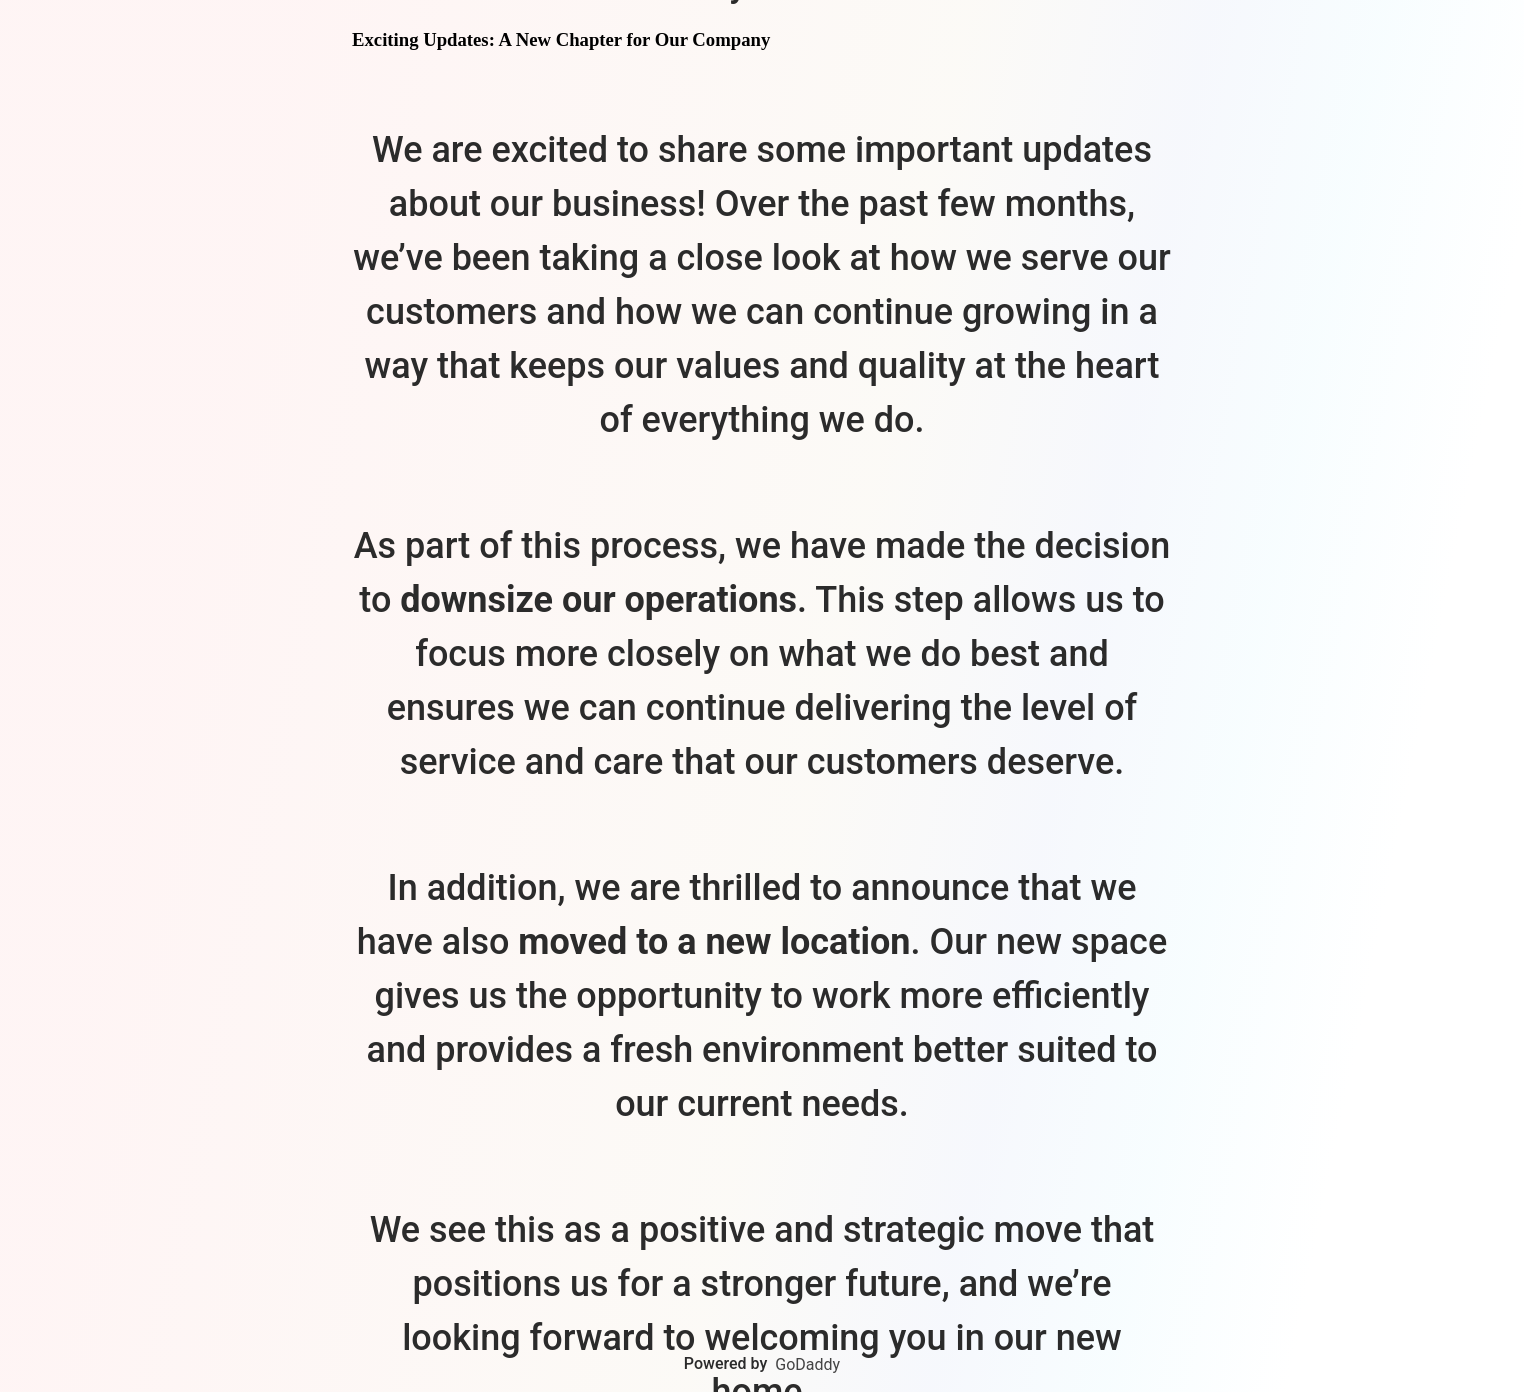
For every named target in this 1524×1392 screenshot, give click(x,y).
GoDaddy (807, 1364)
